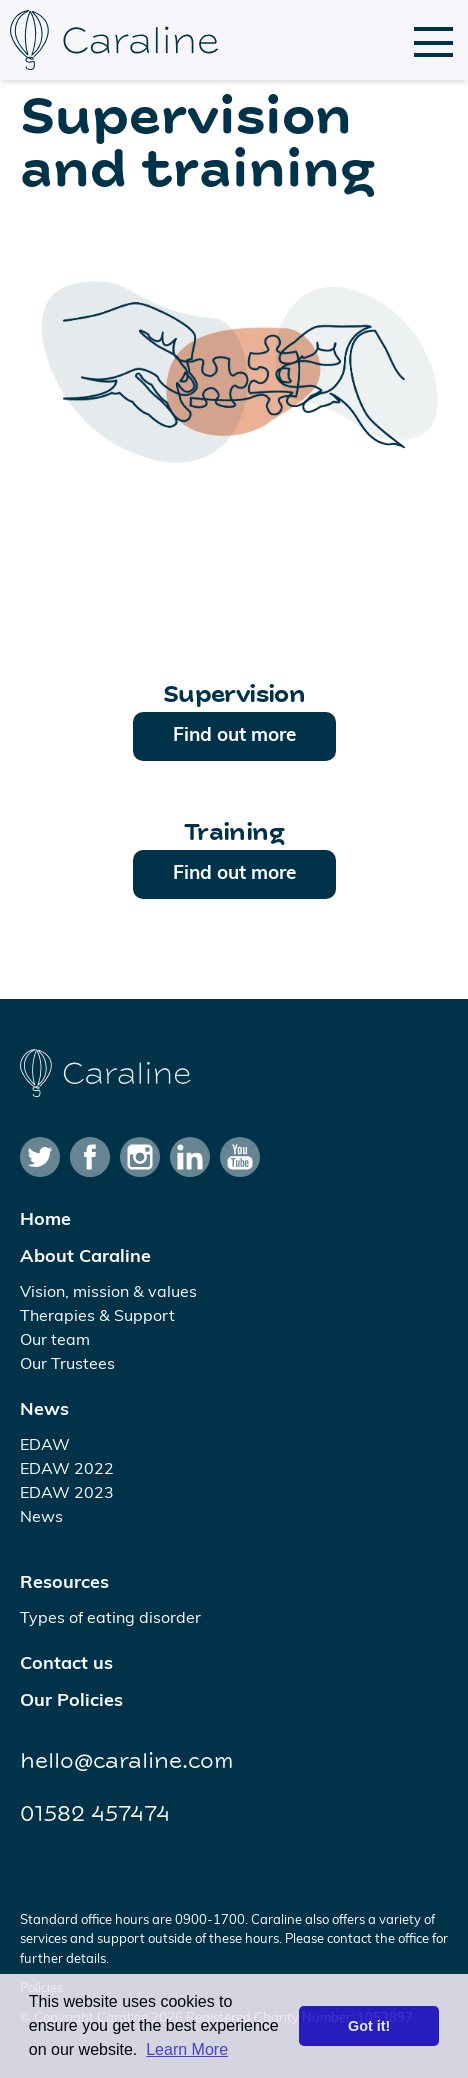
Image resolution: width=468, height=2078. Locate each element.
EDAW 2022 (67, 1470)
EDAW (45, 1446)
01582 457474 (95, 1814)
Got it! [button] (369, 2026)
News (44, 1410)
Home (45, 1220)
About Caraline (85, 1257)
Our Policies (71, 1701)
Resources (64, 1583)
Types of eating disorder (110, 1619)
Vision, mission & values (108, 1293)
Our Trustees (67, 1365)
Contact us (66, 1664)
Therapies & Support (97, 1317)
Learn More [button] (187, 2049)
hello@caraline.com (126, 1761)
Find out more (234, 736)
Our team (55, 1341)
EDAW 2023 (67, 1494)
